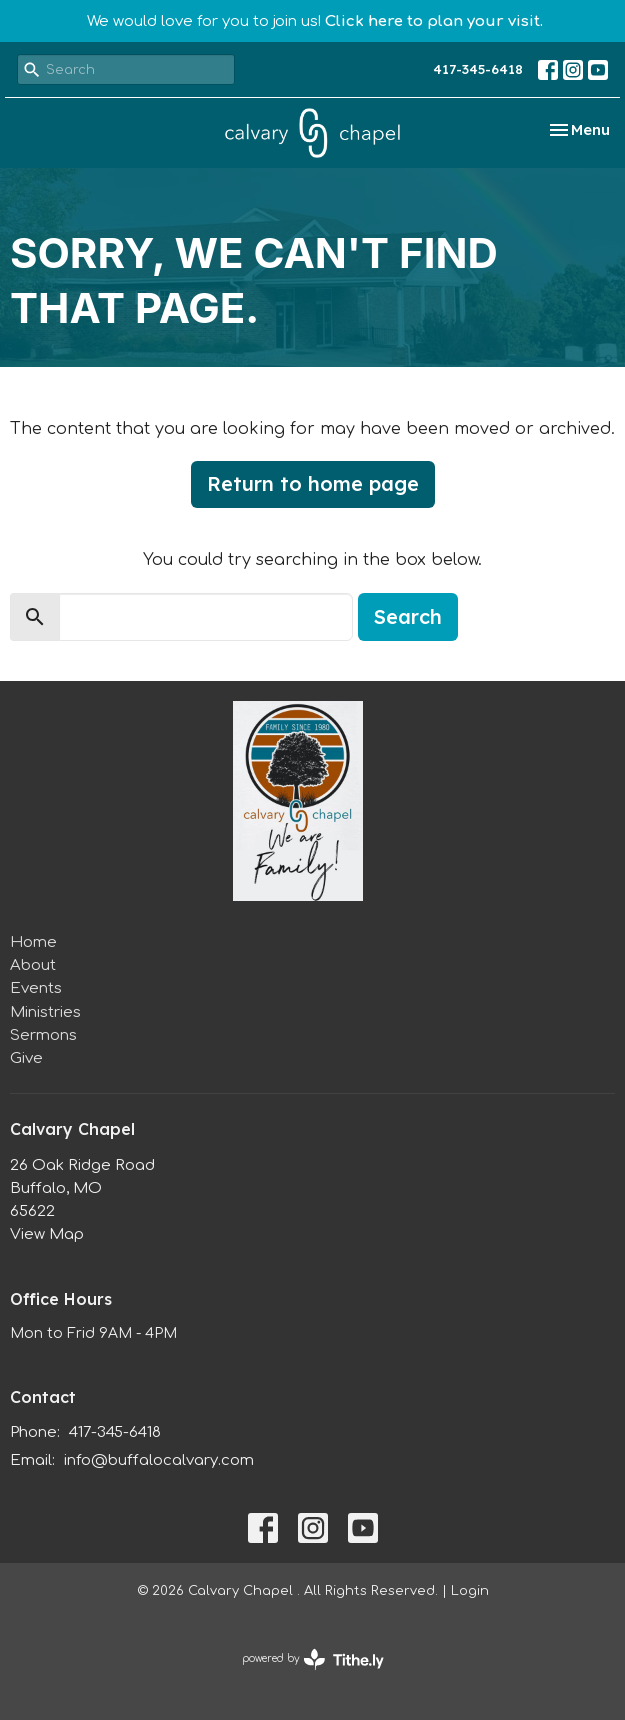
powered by (313, 1659)
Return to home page (313, 483)
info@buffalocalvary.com (159, 1460)
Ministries (45, 1012)
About (33, 965)
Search (408, 616)
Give (26, 1058)
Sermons (43, 1035)
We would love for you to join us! (315, 21)
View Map (47, 1234)
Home (33, 942)
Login (470, 1591)
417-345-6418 (478, 69)
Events (36, 988)
